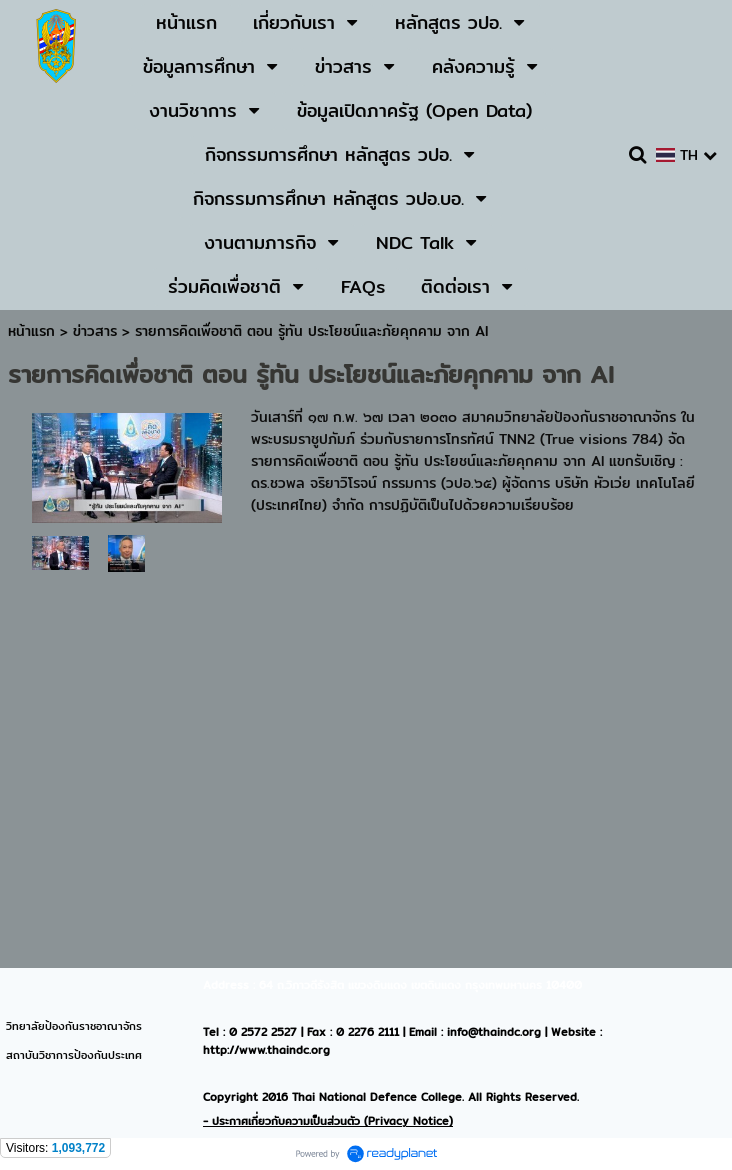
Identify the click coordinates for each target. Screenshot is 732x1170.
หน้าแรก (31, 331)
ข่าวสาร (97, 331)
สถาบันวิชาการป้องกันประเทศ (74, 1055)
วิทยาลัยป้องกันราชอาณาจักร (74, 1026)
